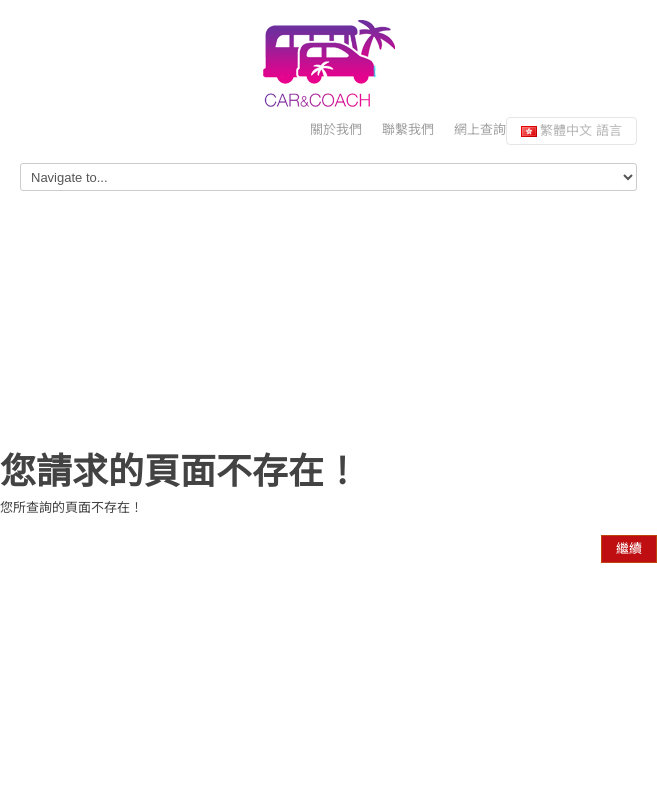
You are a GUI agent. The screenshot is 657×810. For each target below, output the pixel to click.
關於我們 (336, 129)
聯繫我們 (408, 129)
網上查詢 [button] (480, 129)
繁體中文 (571, 130)
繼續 (629, 548)
